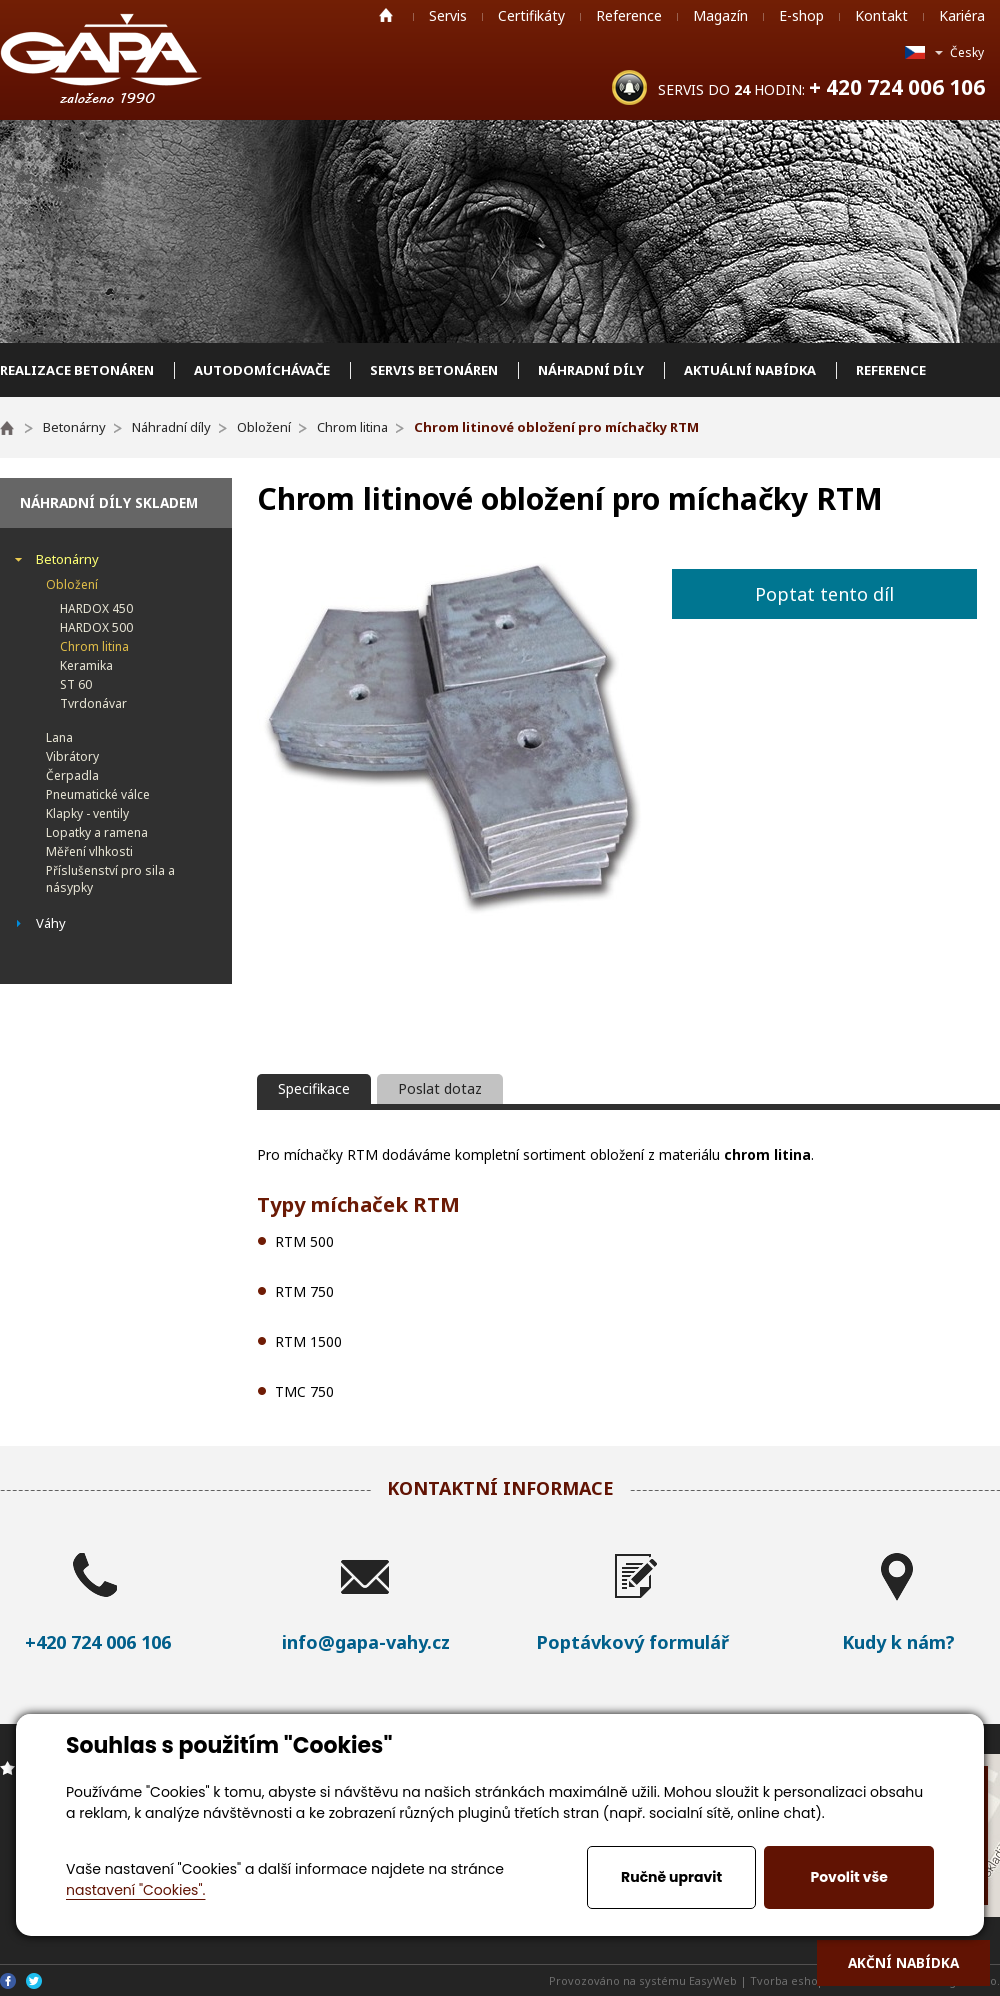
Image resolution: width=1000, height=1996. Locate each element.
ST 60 (76, 684)
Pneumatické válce (98, 794)
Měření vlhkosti (89, 851)
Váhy (51, 923)
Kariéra (962, 15)
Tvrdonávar (93, 703)
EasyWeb (713, 1980)
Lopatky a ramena (97, 832)
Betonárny (67, 559)
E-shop (801, 15)
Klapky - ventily (87, 813)
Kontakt (881, 15)
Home (386, 15)
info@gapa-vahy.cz (366, 1642)
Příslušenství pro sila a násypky (110, 879)
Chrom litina (94, 646)
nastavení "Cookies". (135, 1890)
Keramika (86, 665)
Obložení (72, 584)
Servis (448, 15)
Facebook (8, 1981)
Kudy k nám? (898, 1642)
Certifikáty (531, 15)
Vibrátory (72, 756)
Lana (59, 737)
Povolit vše (848, 1877)
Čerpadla (72, 775)
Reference (629, 15)
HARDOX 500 (96, 627)
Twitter (34, 1981)
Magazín (720, 15)
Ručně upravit (671, 1877)
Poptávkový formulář (632, 1642)
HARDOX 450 (96, 608)
